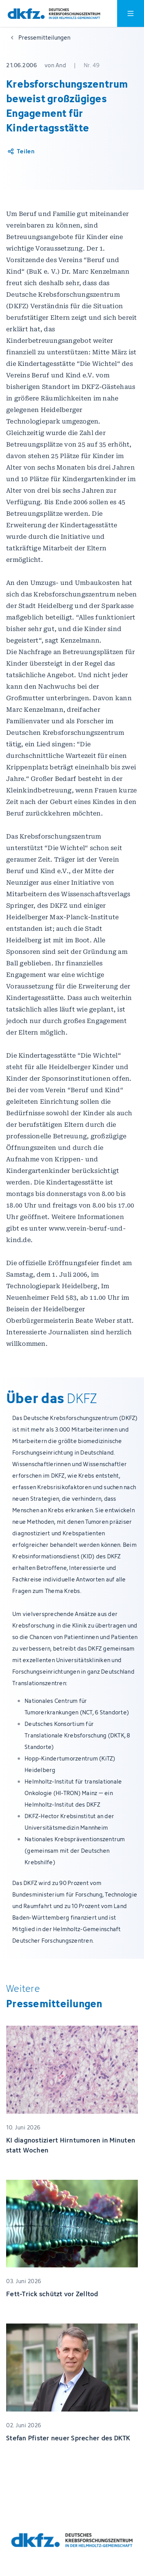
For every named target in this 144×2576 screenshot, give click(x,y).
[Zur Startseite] (54, 13)
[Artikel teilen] (20, 151)
